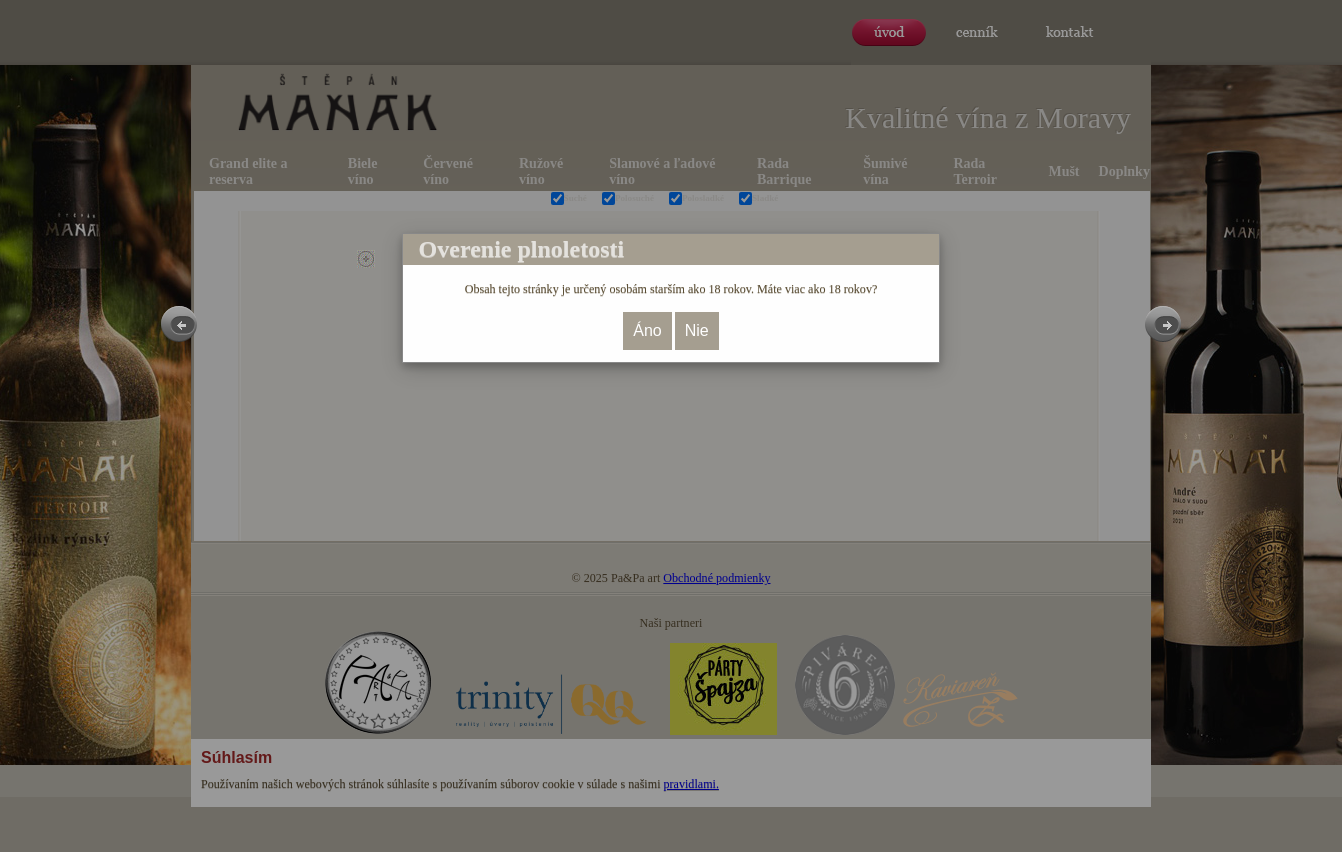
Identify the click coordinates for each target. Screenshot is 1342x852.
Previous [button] (179, 324)
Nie (697, 330)
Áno (647, 330)
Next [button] (1163, 324)
